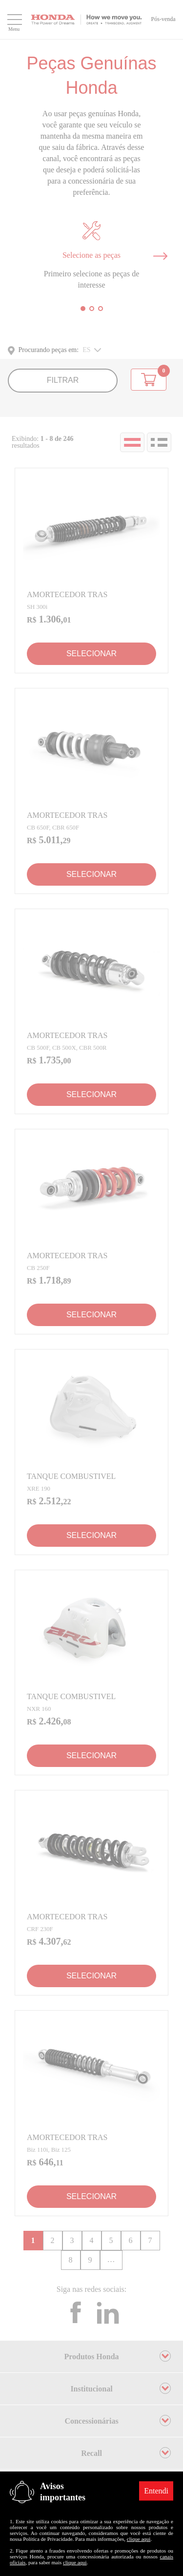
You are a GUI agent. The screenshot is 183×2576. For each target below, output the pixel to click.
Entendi (156, 2491)
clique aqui (139, 2539)
